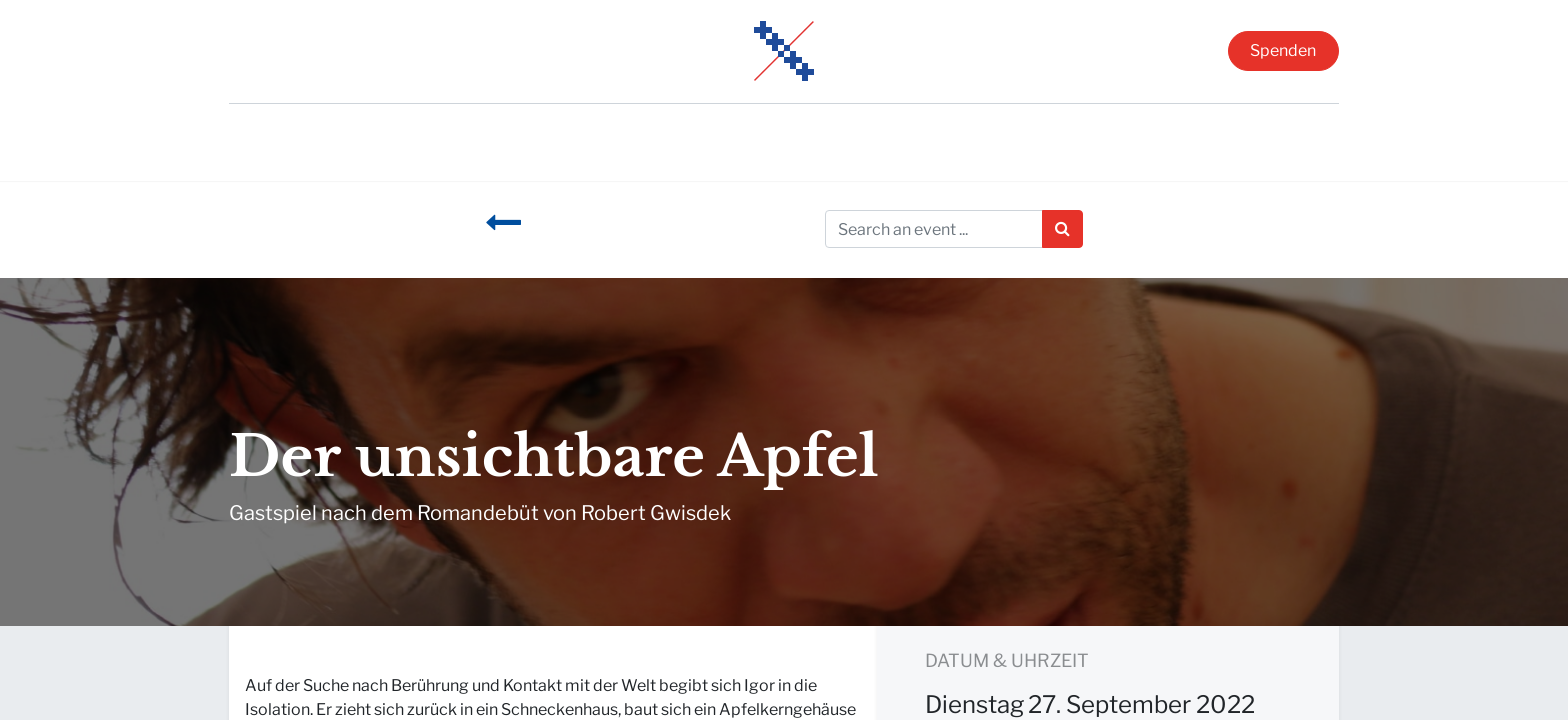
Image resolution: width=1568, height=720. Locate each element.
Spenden (1283, 50)
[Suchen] (1062, 229)
